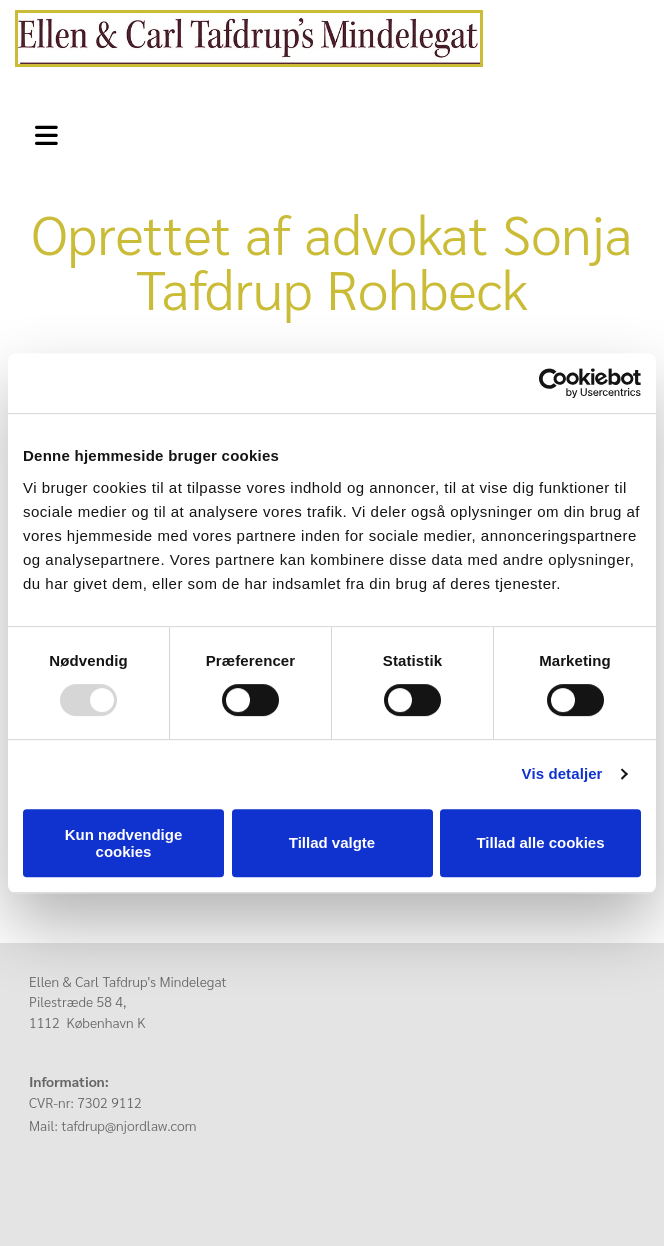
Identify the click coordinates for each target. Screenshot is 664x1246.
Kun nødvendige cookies (124, 843)
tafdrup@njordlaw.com (128, 1125)
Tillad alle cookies (540, 842)
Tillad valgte (332, 842)
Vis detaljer (562, 773)
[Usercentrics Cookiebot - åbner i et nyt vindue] (553, 383)
